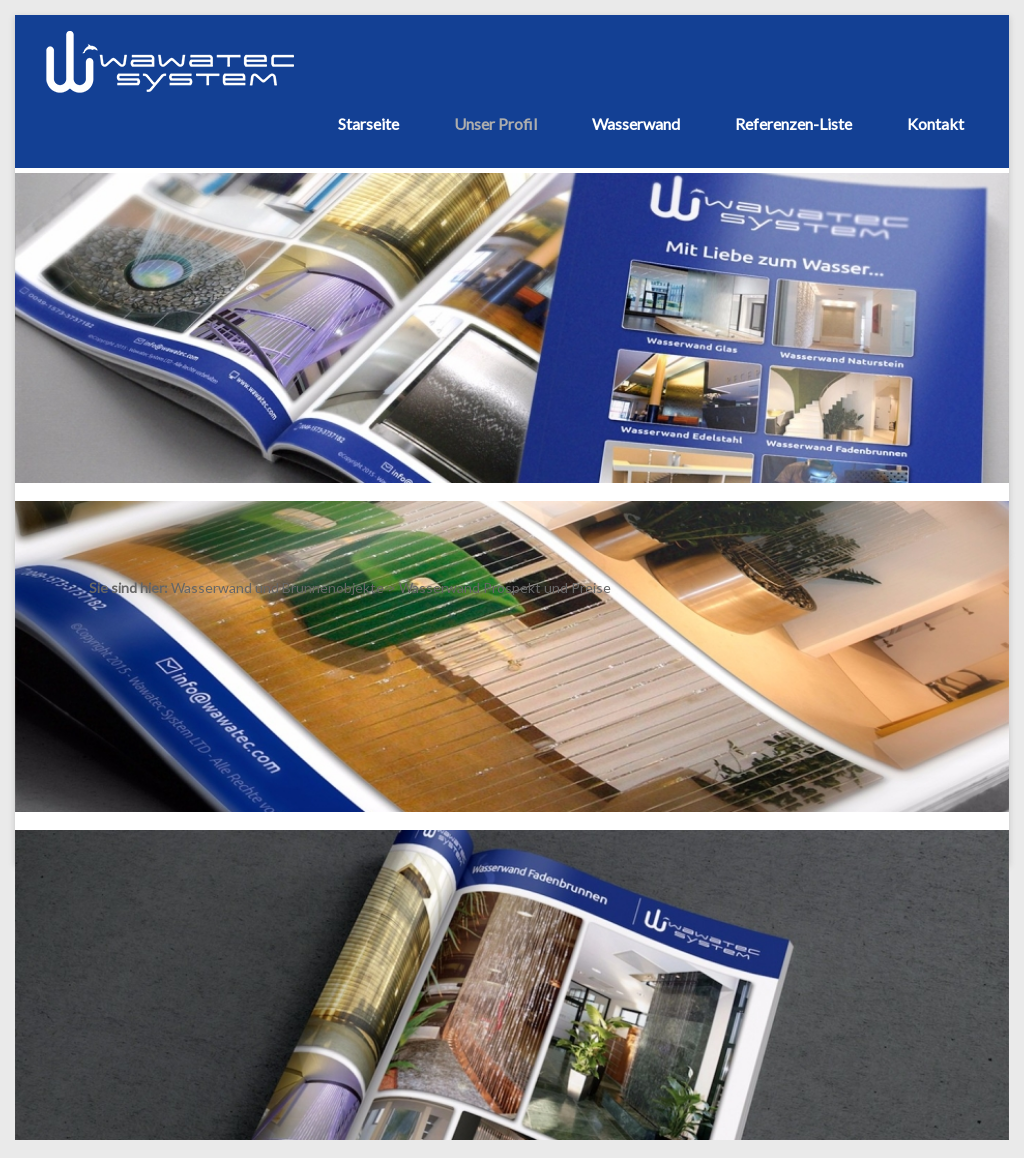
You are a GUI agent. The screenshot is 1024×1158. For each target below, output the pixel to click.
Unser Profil (495, 123)
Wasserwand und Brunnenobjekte (277, 587)
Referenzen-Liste (793, 123)
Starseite (368, 123)
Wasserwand (636, 123)
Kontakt (935, 123)
